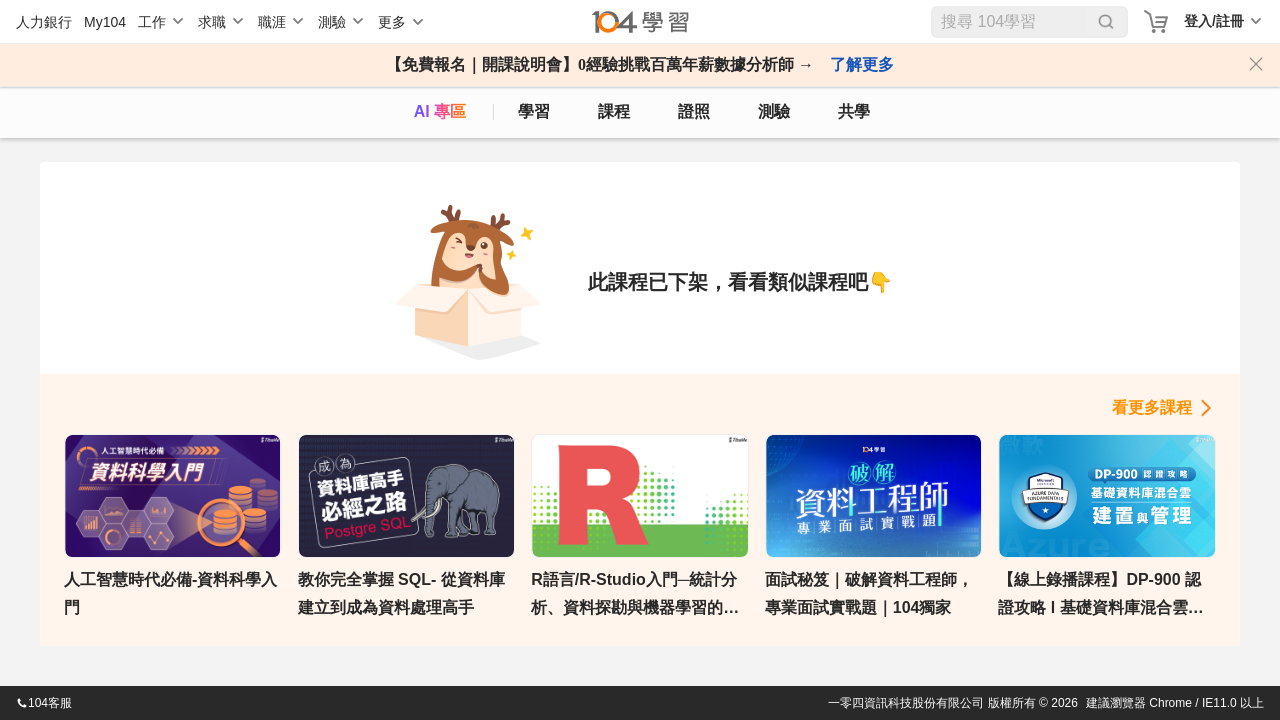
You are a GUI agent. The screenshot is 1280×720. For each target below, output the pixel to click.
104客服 (44, 703)
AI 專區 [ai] (440, 111)
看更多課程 (1152, 407)
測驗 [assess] (774, 111)
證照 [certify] (694, 111)
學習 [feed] (534, 111)
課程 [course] (614, 111)
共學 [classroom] (854, 111)
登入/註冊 (1214, 21)
